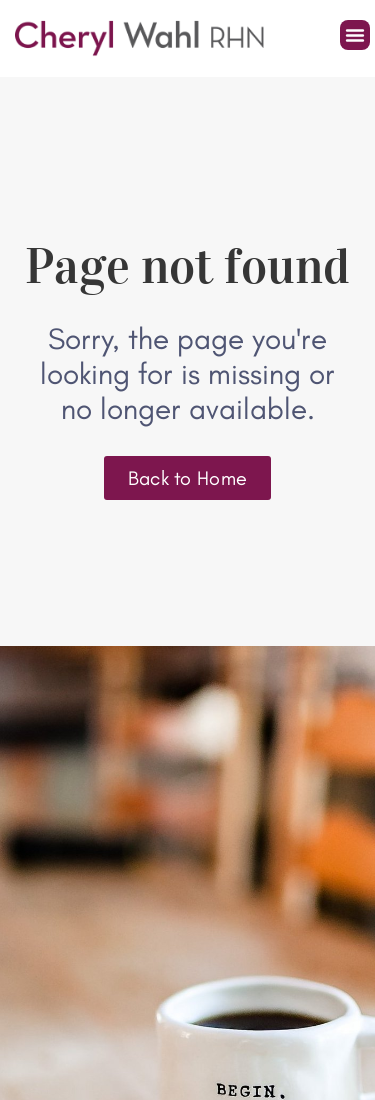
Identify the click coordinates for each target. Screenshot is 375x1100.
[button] (355, 35)
